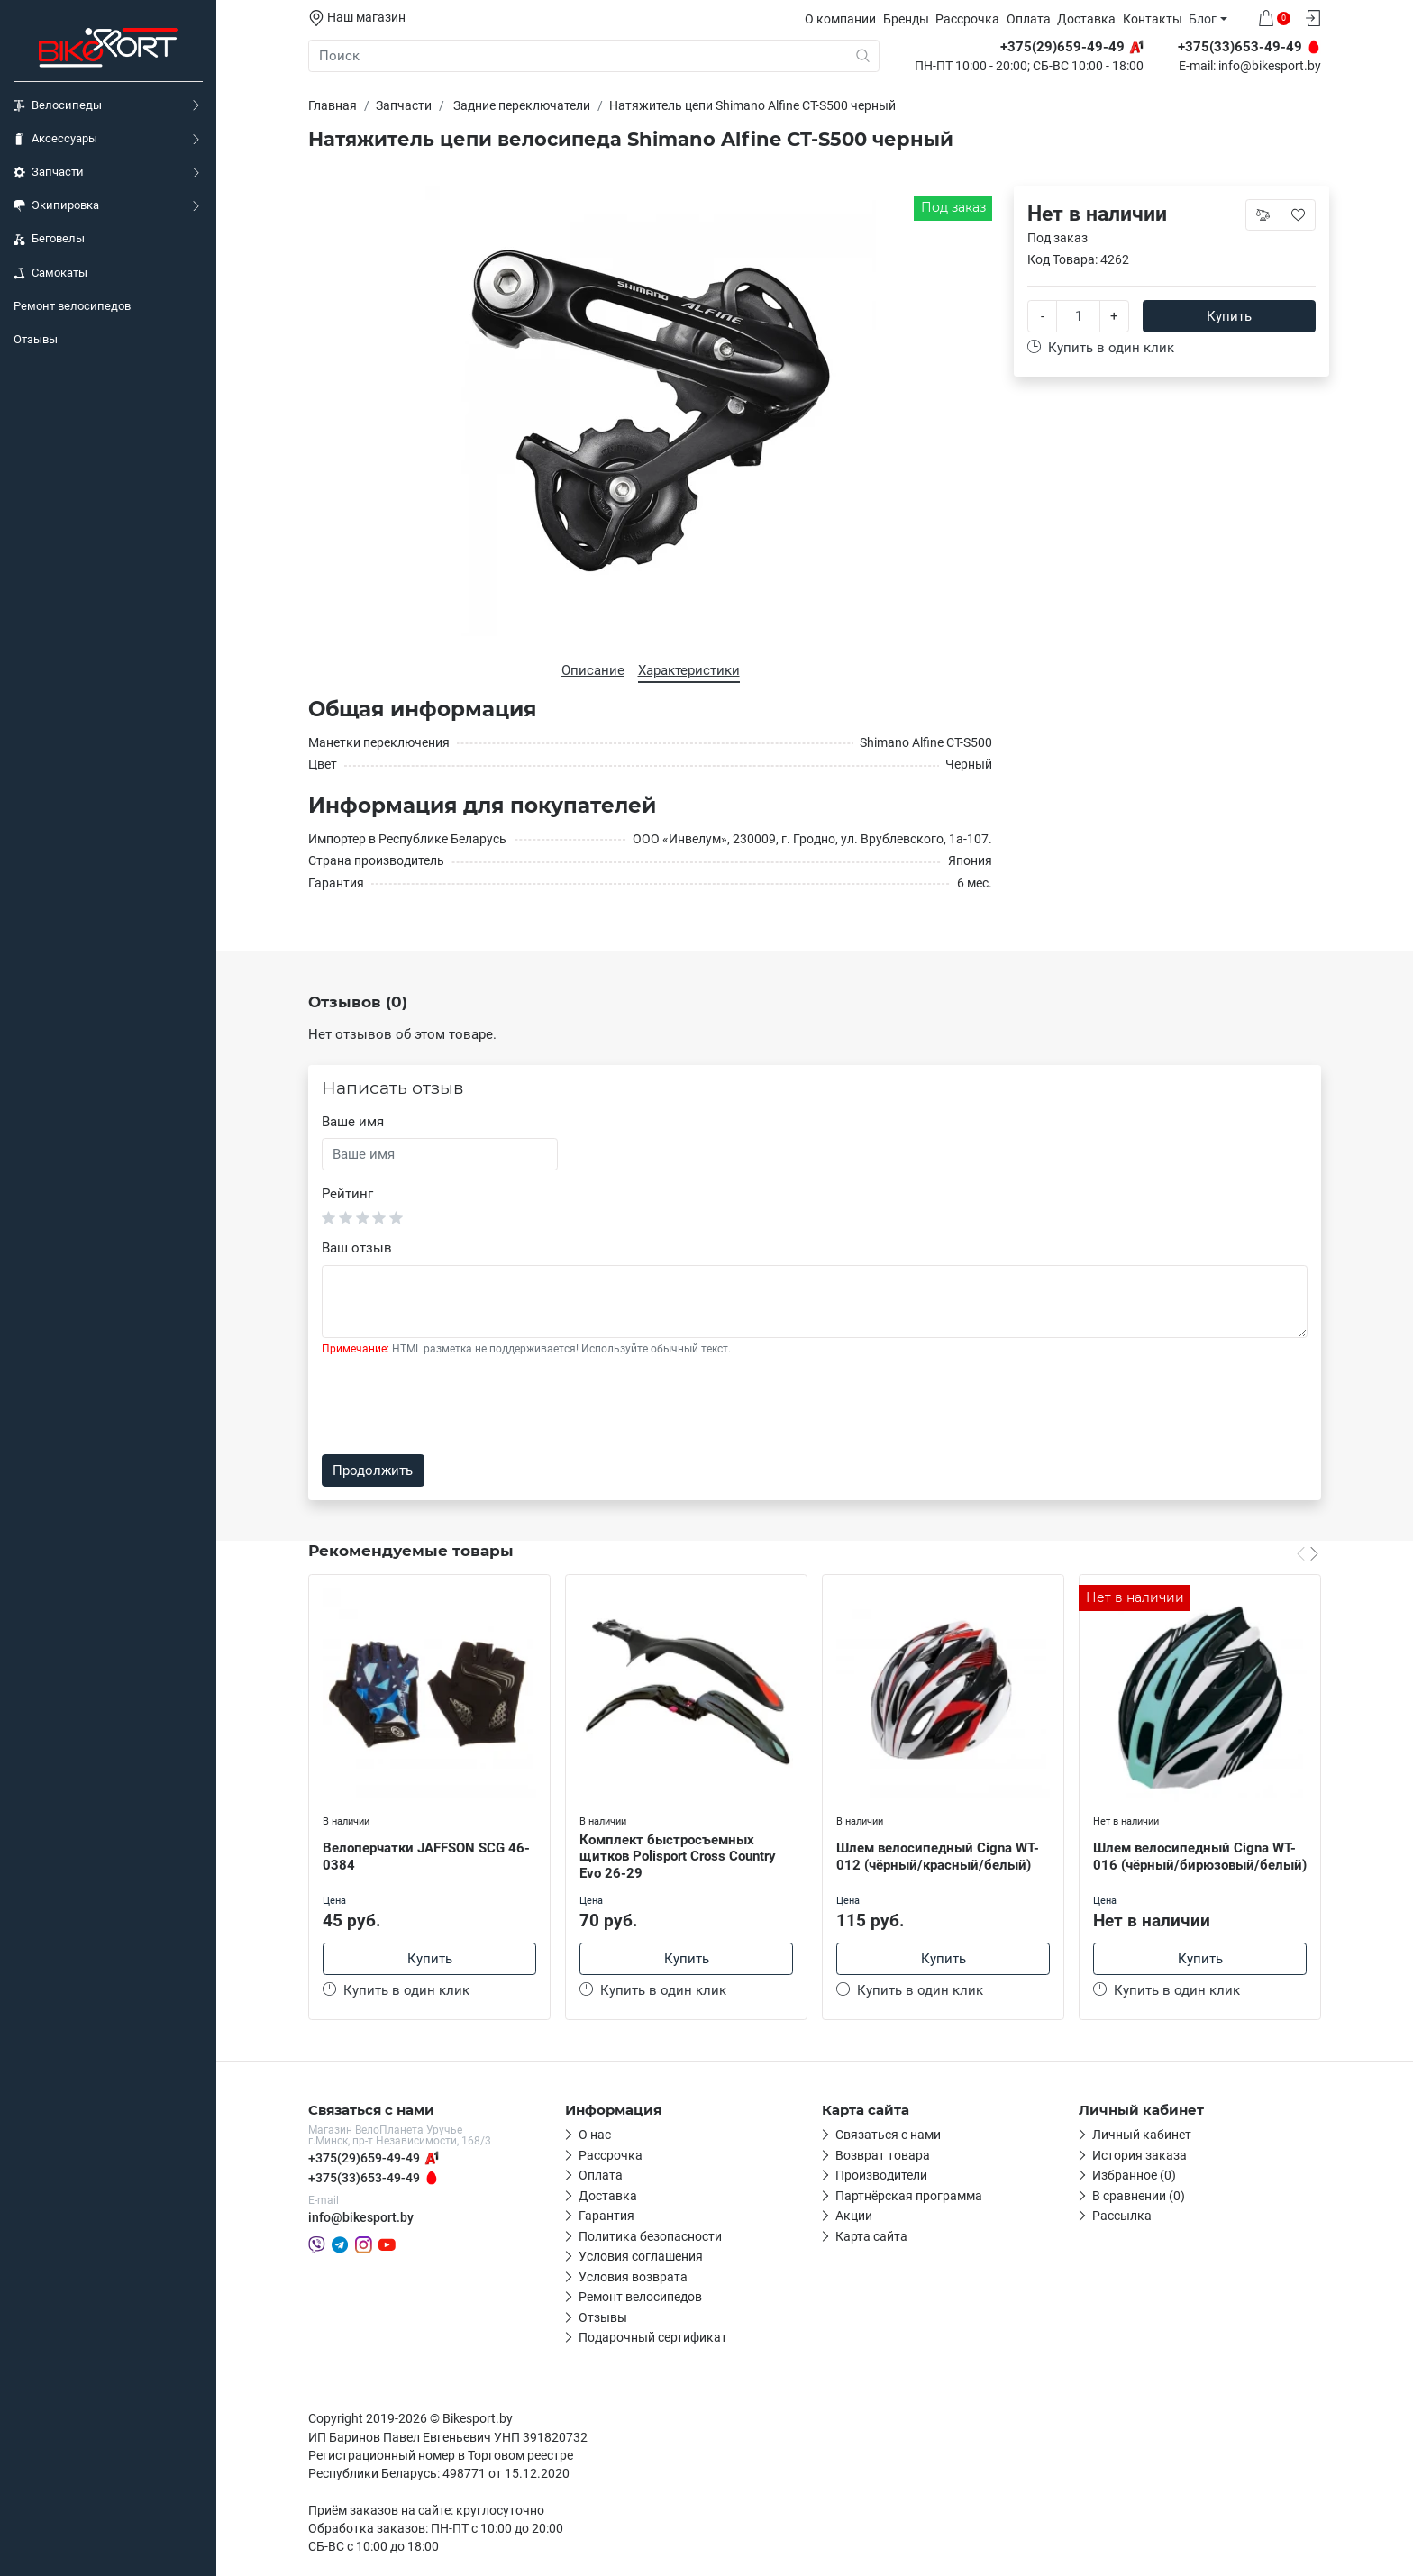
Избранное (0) (1134, 2175)
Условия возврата (633, 2277)
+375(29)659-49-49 (364, 2158)
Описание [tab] (592, 670)
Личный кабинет (1141, 2134)
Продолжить (373, 1470)
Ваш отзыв (357, 1248)
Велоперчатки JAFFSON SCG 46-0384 (426, 1856)
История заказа (1139, 2155)
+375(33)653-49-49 (364, 2178)
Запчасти (49, 172)
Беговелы (49, 239)
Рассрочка (967, 19)
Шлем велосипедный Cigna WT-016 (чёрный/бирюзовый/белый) (1200, 1856)
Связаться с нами (888, 2134)
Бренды (906, 19)
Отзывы (36, 339)
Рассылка (1122, 2215)
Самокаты (50, 273)
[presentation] (459, 1405)
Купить (1229, 316)
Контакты (1152, 19)
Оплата (1029, 19)
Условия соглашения (641, 2256)
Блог (1203, 19)
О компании (840, 19)
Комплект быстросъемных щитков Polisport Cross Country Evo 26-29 (677, 1857)
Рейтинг (347, 1194)
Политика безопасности (650, 2236)
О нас (595, 2134)
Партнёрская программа (908, 2196)
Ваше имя (353, 1122)
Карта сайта (871, 2236)
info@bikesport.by (1269, 66)
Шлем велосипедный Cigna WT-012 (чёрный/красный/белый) (937, 1856)
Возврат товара (882, 2155)
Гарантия (606, 2215)
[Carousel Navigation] (1307, 1553)
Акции (853, 2215)
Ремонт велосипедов (72, 306)
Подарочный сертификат (653, 2337)
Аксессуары (55, 139)
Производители (881, 2175)
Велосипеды (58, 105)
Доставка (1086, 19)
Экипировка (56, 205)
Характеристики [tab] (689, 670)
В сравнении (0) (1138, 2196)
